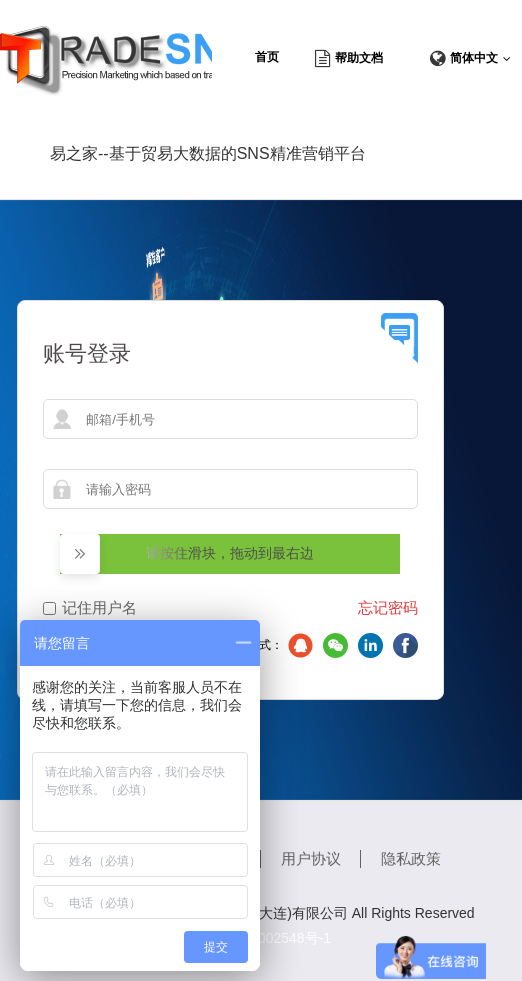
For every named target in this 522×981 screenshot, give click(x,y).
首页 (267, 57)
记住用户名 (99, 607)
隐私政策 (411, 858)
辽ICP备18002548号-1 (261, 938)
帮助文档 (359, 58)
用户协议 (311, 858)
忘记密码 (388, 607)
